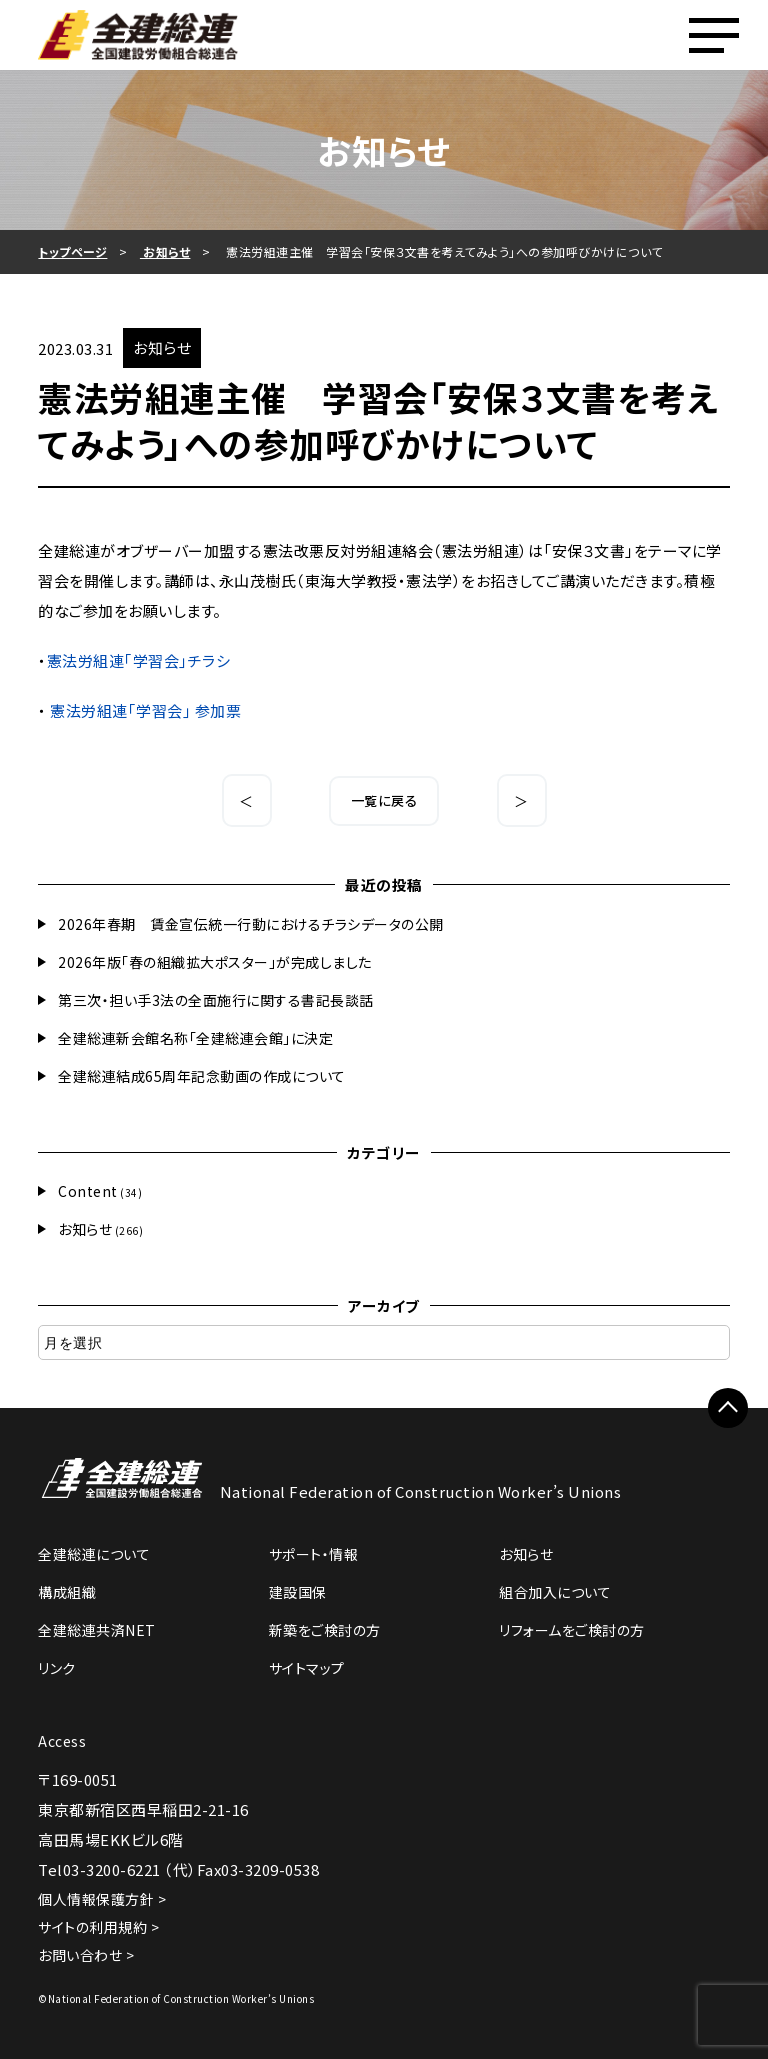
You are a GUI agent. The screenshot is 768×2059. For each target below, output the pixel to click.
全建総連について (94, 1554)
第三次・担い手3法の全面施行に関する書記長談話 (216, 1000)
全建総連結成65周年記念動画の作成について (202, 1076)
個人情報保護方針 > (102, 1899)
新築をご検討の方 (325, 1630)
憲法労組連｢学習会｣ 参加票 (145, 710)
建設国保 (298, 1592)
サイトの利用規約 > (98, 1927)
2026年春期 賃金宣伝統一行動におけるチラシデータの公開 (251, 924)
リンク (57, 1668)
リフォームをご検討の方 (572, 1630)
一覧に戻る (384, 800)
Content (88, 1191)
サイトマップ (307, 1668)
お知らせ (85, 1229)
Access (62, 1741)
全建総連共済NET (97, 1630)
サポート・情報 (314, 1554)
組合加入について (555, 1592)
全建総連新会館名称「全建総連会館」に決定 (195, 1038)
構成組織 (67, 1592)
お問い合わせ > (86, 1955)
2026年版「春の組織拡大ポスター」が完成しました (215, 962)
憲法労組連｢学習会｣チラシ (139, 660)
